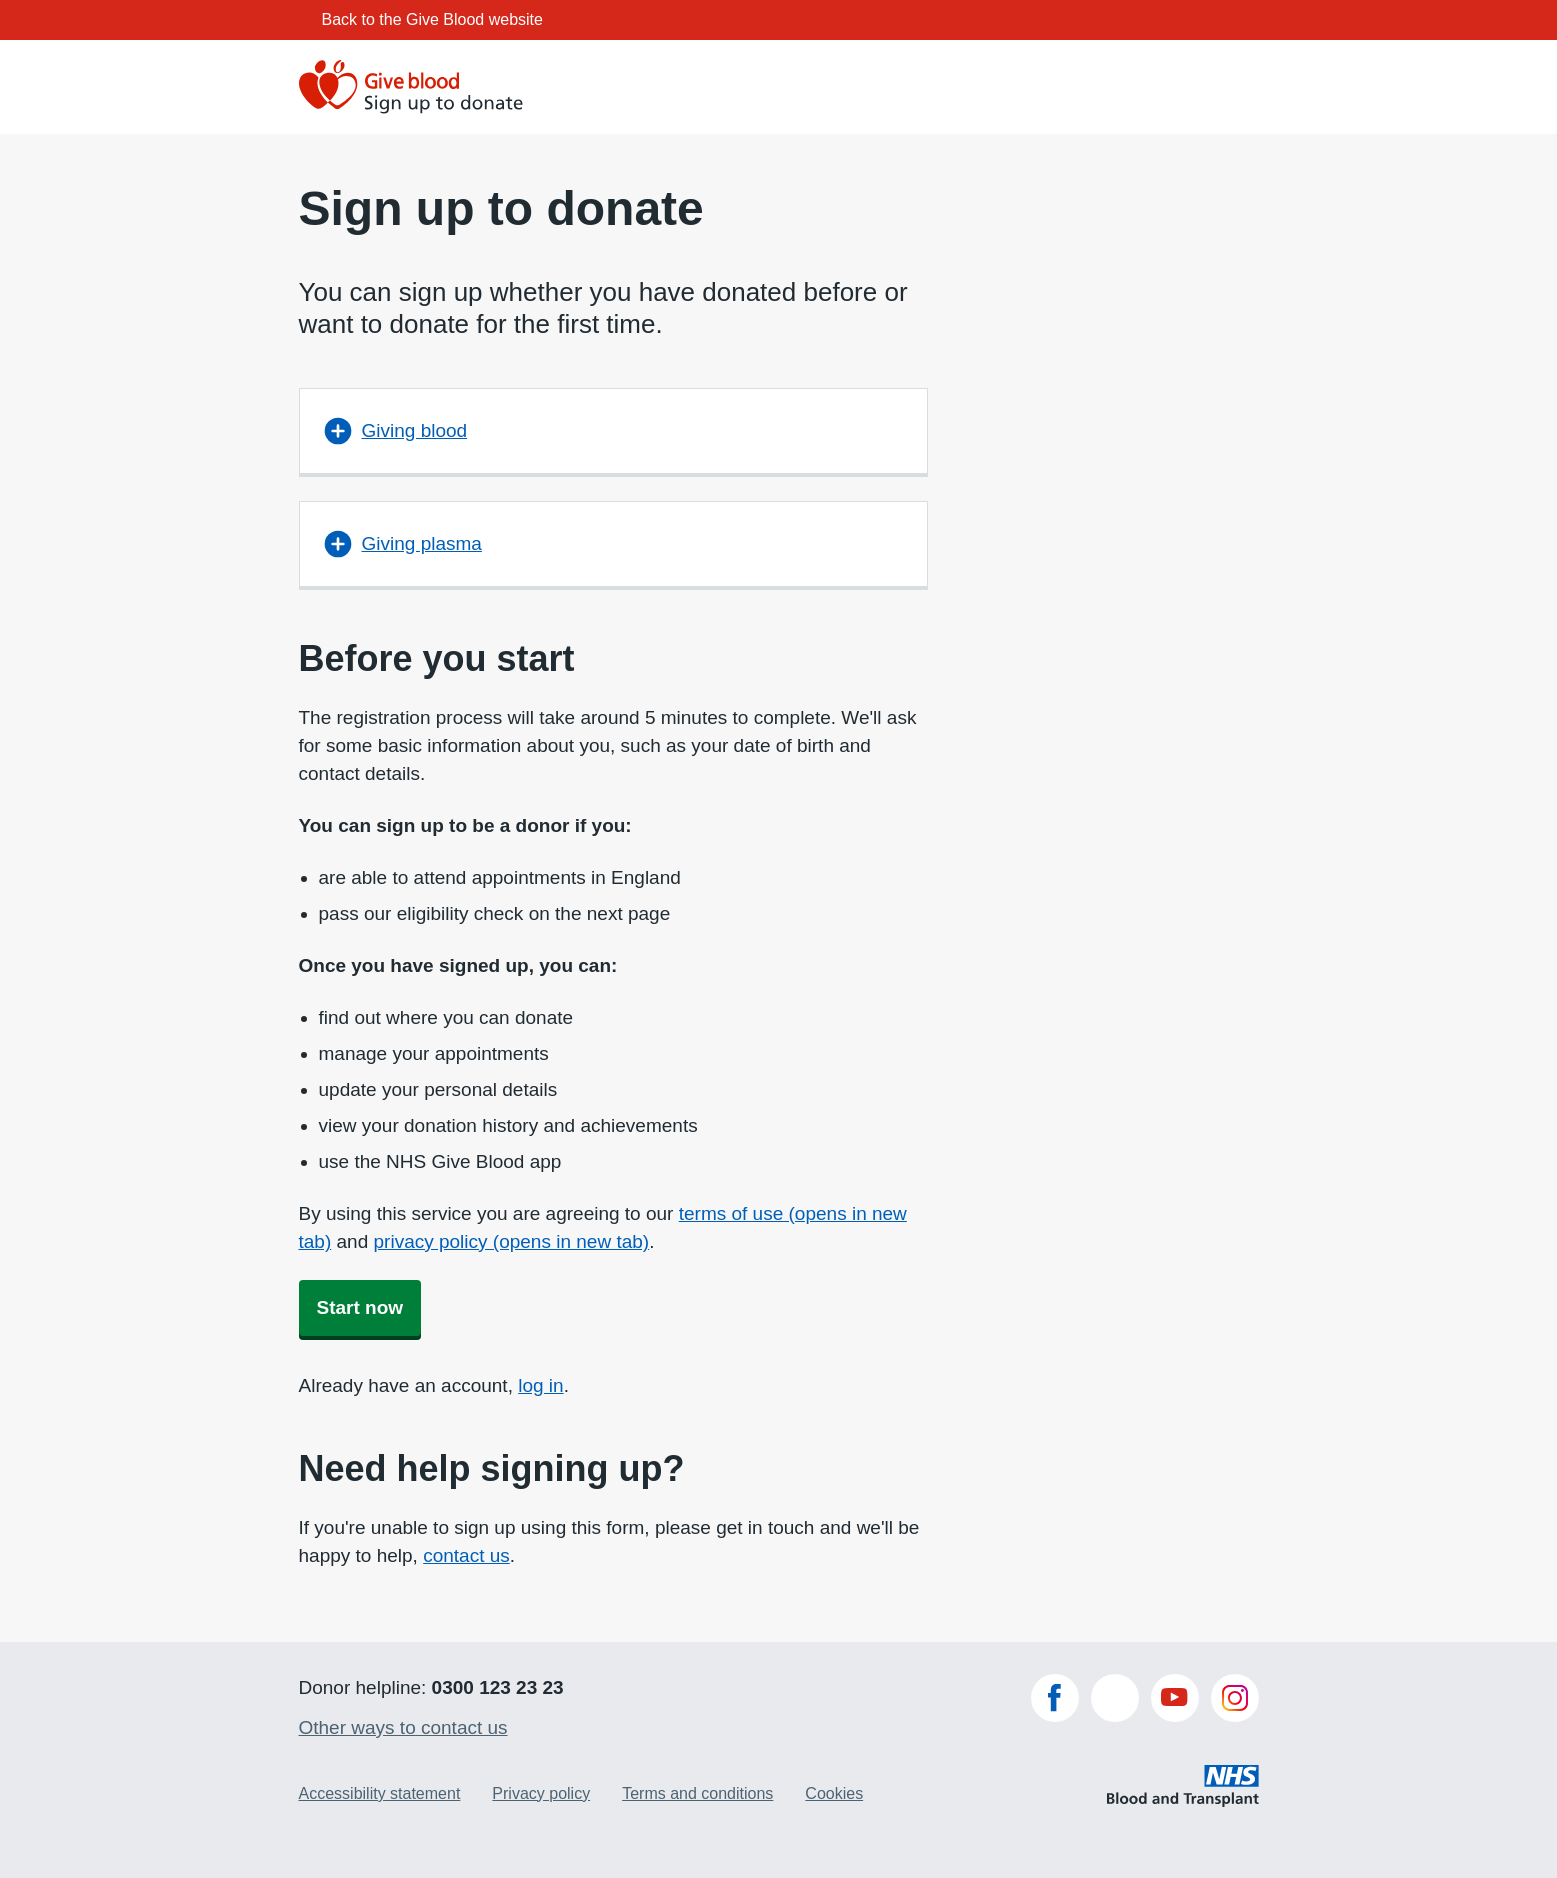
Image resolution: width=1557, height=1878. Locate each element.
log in (540, 1385)
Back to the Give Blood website (432, 19)
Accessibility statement (380, 1793)
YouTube (1175, 1698)
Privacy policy (541, 1793)
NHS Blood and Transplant (1183, 1781)
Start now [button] (360, 1307)
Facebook (1055, 1698)
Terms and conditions (697, 1793)
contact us (466, 1555)
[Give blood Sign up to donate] (413, 87)
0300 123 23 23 (498, 1687)
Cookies (834, 1793)
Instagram (1235, 1698)
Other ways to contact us (403, 1727)
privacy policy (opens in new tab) (512, 1241)
